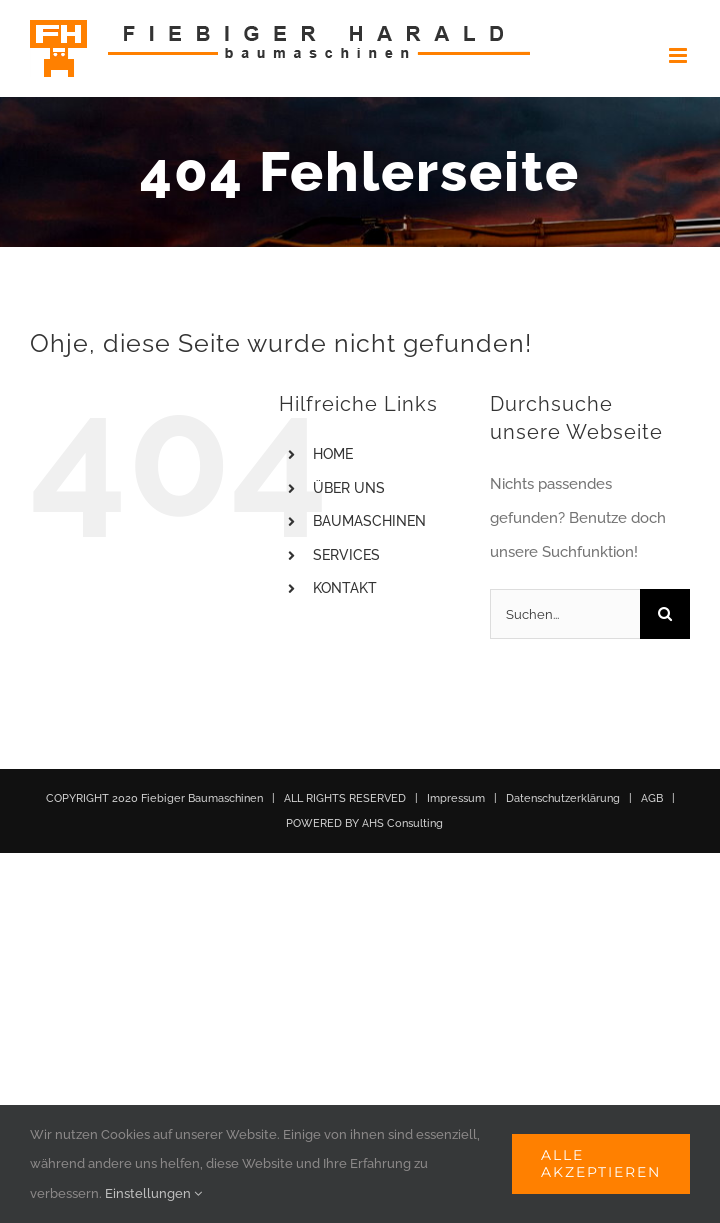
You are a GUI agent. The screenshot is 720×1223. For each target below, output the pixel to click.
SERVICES (346, 555)
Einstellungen (153, 1193)
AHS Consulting (402, 823)
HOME (333, 454)
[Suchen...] (565, 614)
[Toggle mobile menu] (679, 55)
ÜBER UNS (349, 488)
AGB (652, 798)
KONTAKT (345, 588)
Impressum (456, 798)
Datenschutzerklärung (563, 798)
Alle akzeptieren (601, 1163)
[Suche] (665, 614)
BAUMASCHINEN (369, 521)
